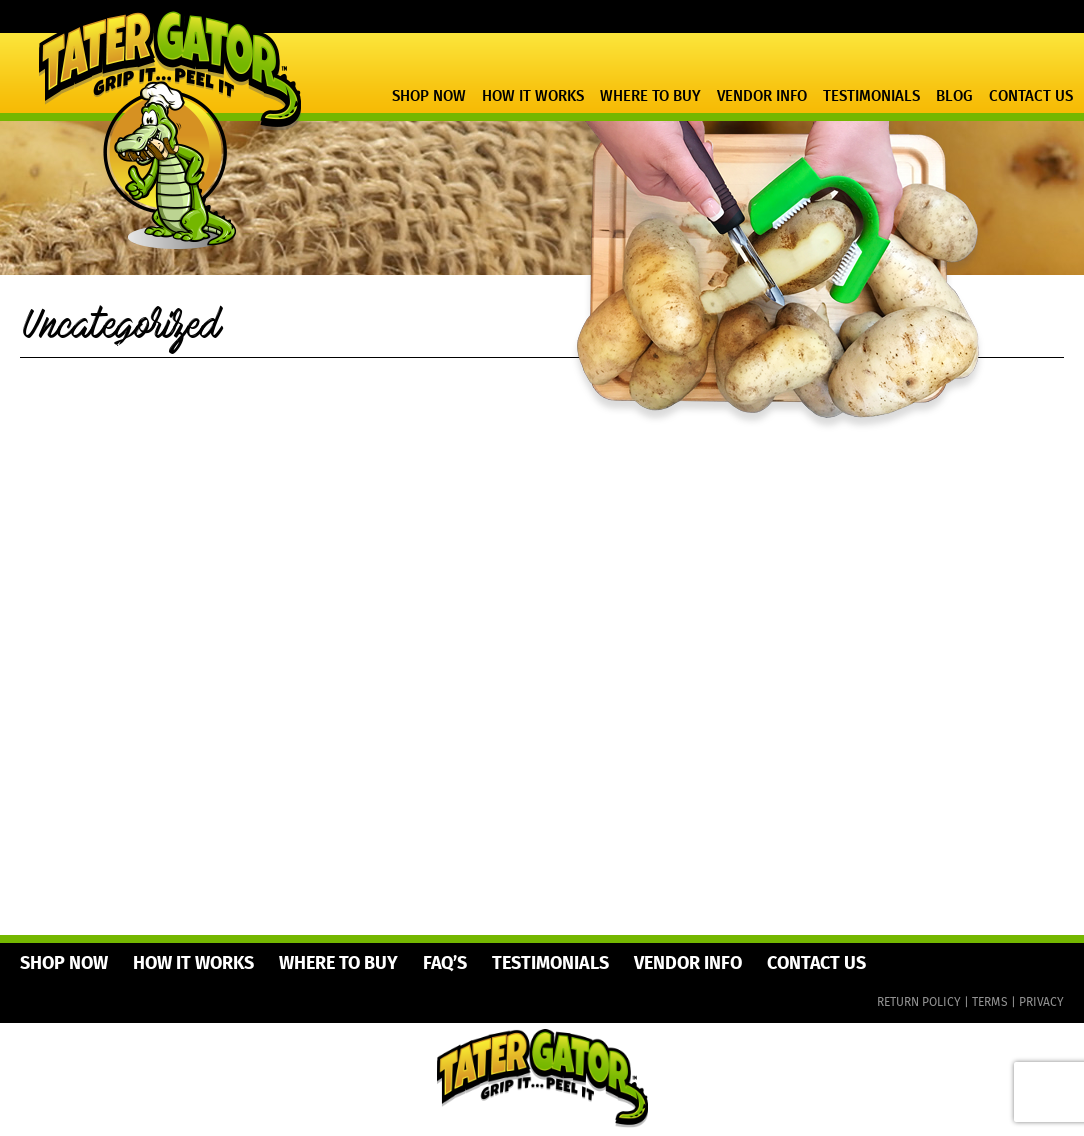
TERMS (990, 1002)
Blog (954, 97)
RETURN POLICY (919, 1002)
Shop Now (429, 97)
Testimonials (871, 97)
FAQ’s (445, 964)
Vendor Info (762, 97)
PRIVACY (1041, 1002)
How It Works (533, 97)
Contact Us (1031, 97)
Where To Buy (650, 97)
